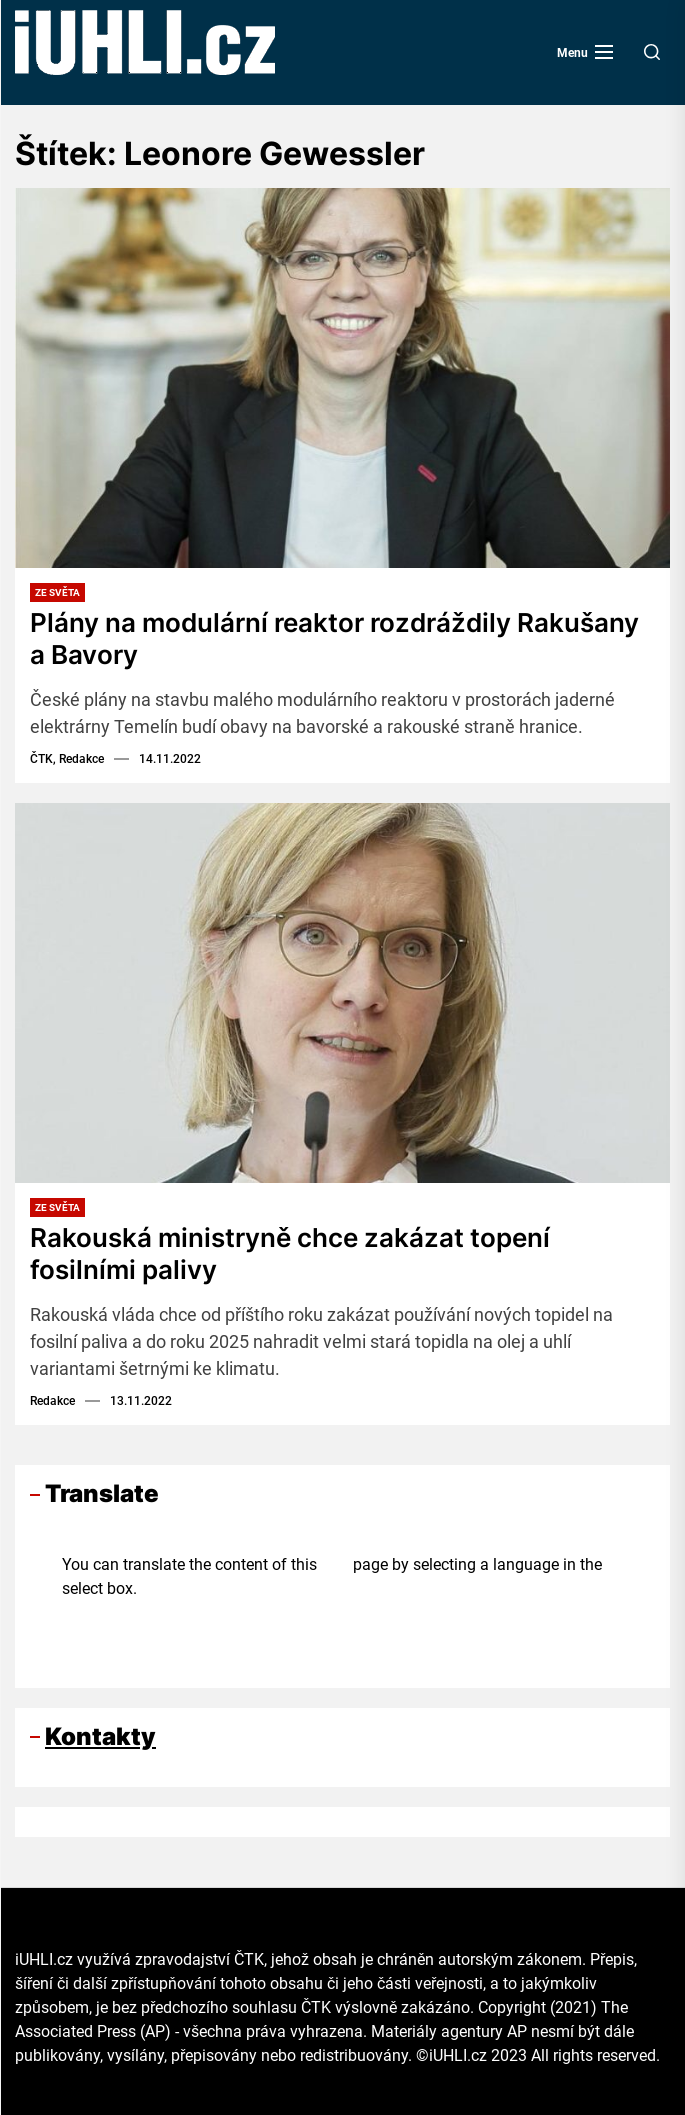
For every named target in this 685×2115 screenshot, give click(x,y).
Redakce (52, 1398)
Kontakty (100, 1733)
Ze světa (57, 592)
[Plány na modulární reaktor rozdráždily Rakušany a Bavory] (342, 378)
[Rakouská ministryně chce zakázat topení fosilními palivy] (342, 992)
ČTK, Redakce (67, 758)
